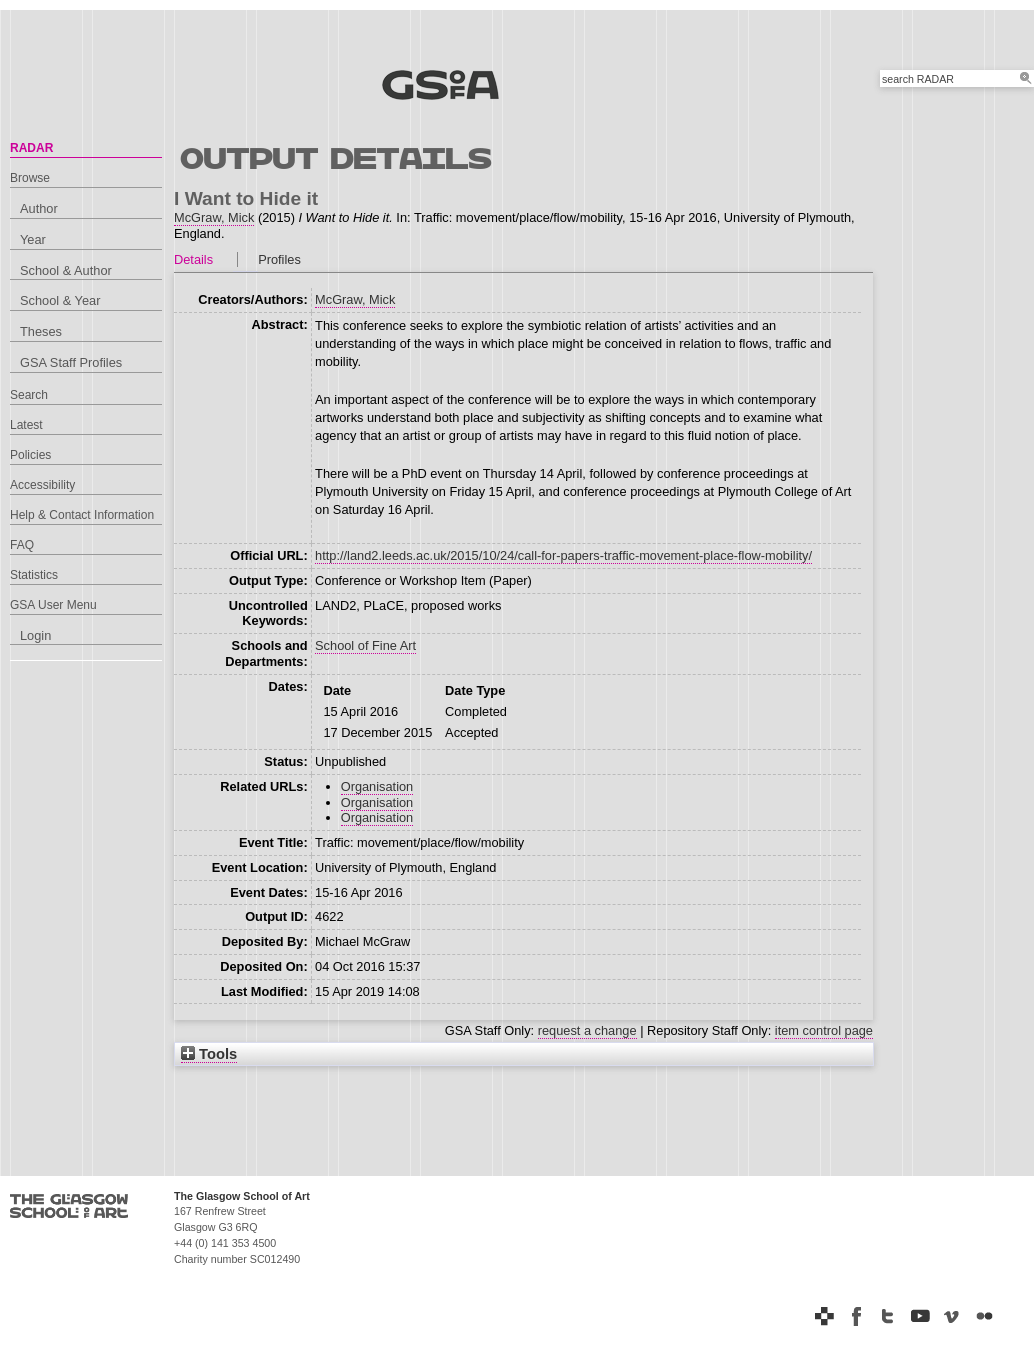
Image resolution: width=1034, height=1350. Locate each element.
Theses (41, 331)
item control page (824, 1030)
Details (193, 259)
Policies (30, 455)
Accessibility (42, 485)
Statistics (34, 575)
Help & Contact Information (82, 515)
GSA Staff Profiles (71, 362)
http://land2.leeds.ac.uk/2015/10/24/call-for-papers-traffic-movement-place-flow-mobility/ (563, 555)
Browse (30, 178)
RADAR (31, 148)
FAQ (22, 545)
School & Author (66, 270)
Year (33, 239)
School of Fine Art (365, 645)
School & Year (60, 300)
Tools (209, 1054)
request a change (587, 1030)
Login (35, 635)
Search (29, 395)
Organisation (377, 786)
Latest (26, 425)
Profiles (279, 259)
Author (39, 208)
